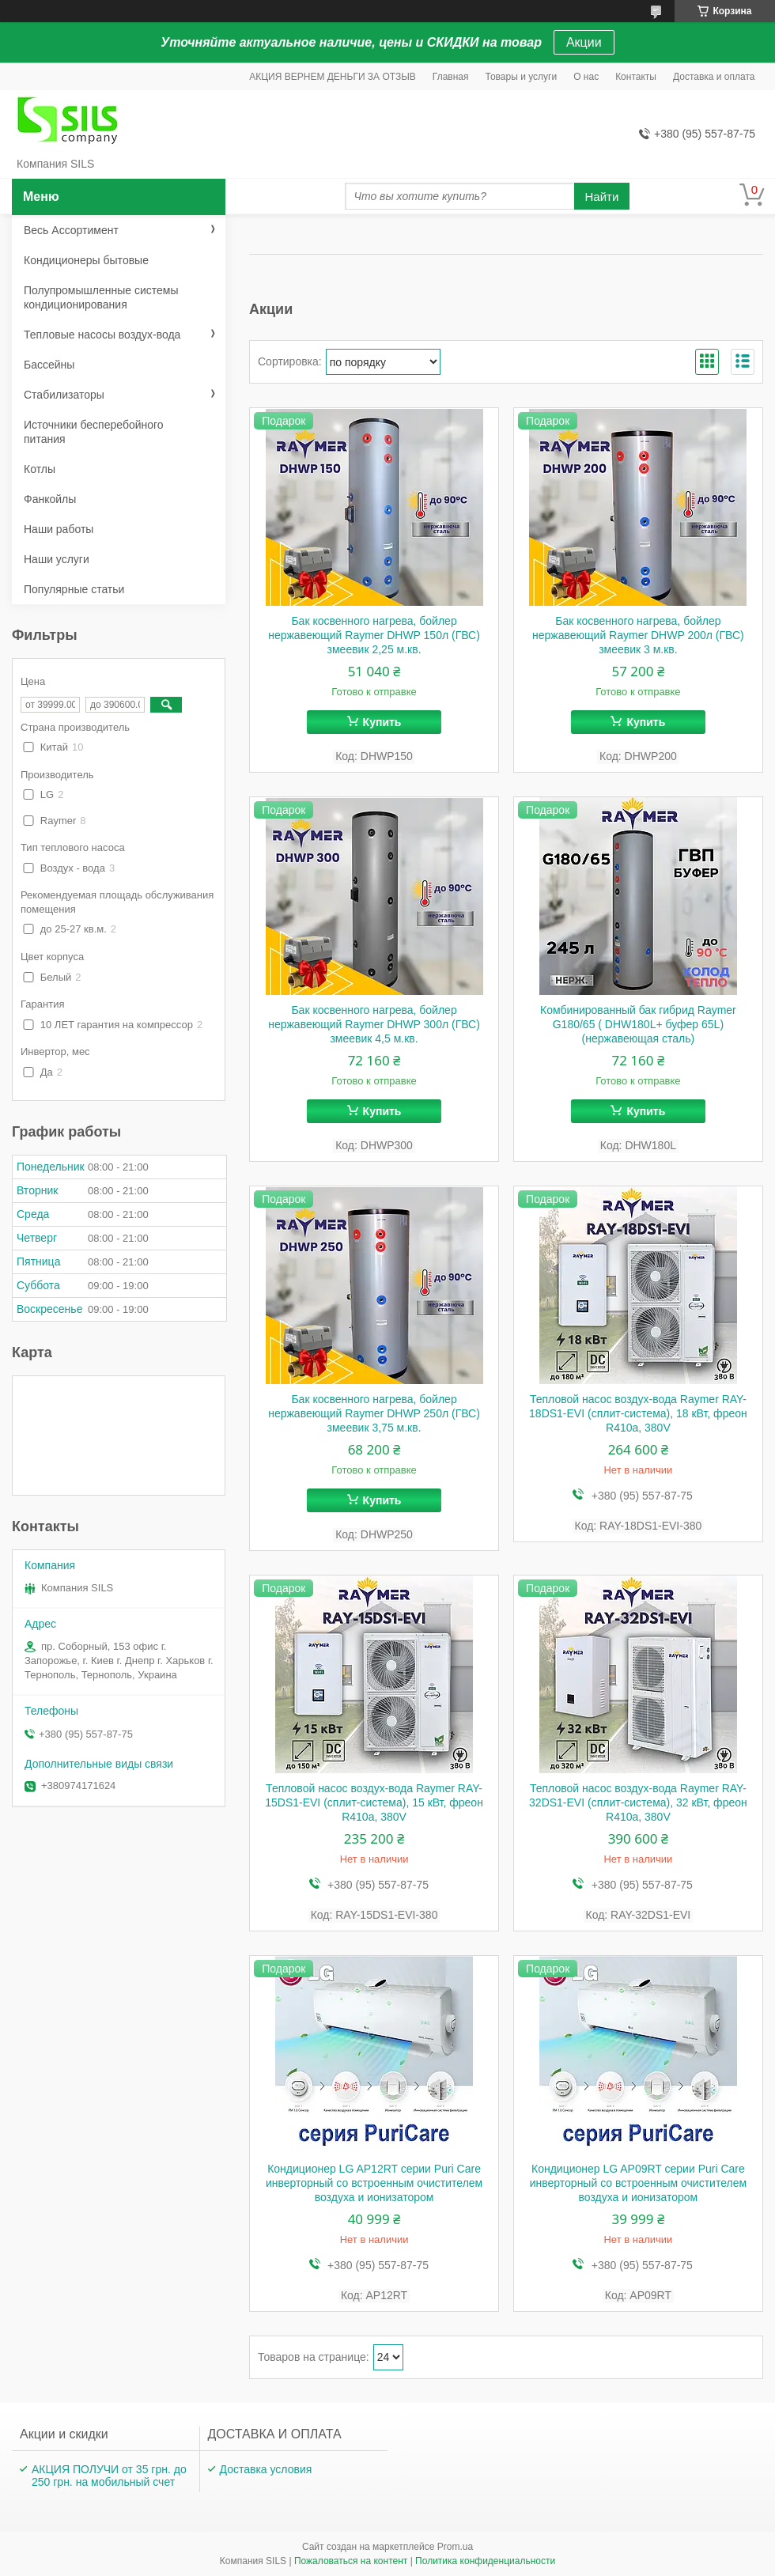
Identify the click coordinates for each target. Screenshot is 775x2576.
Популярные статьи (74, 589)
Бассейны (49, 364)
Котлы (39, 469)
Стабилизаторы (64, 394)
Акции (584, 42)
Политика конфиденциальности (485, 2561)
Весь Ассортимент (71, 230)
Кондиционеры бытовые (86, 260)
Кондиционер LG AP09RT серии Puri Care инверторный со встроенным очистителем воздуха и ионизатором (638, 2182)
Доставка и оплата (714, 76)
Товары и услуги (522, 76)
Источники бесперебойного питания (94, 431)
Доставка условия (266, 2469)
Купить (382, 722)
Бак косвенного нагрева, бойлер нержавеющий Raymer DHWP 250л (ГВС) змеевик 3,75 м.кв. (374, 1413)
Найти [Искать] (602, 196)
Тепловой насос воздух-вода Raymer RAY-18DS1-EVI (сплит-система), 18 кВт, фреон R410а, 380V (638, 1413)
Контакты (635, 76)
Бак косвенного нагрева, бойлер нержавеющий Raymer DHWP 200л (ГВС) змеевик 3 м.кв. (638, 635)
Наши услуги (56, 559)
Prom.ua (455, 2546)
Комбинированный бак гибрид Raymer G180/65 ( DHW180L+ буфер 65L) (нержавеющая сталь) (638, 1024)
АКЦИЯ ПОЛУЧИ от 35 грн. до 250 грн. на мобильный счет (109, 2475)
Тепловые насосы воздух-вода (102, 334)
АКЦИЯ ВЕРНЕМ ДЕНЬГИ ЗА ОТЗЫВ (332, 76)
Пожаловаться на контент (350, 2561)
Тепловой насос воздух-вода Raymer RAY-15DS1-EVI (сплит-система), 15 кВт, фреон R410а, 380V (374, 1802)
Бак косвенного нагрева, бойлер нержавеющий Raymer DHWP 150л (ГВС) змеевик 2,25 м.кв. (374, 635)
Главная (451, 76)
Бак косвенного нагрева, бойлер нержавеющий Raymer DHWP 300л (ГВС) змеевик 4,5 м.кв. (374, 1024)
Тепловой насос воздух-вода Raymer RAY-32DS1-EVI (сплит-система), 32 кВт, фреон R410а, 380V (638, 1802)
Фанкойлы (50, 499)
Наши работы (58, 529)
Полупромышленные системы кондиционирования (101, 297)
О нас (586, 76)
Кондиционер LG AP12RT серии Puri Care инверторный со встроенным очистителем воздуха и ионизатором (374, 2182)
